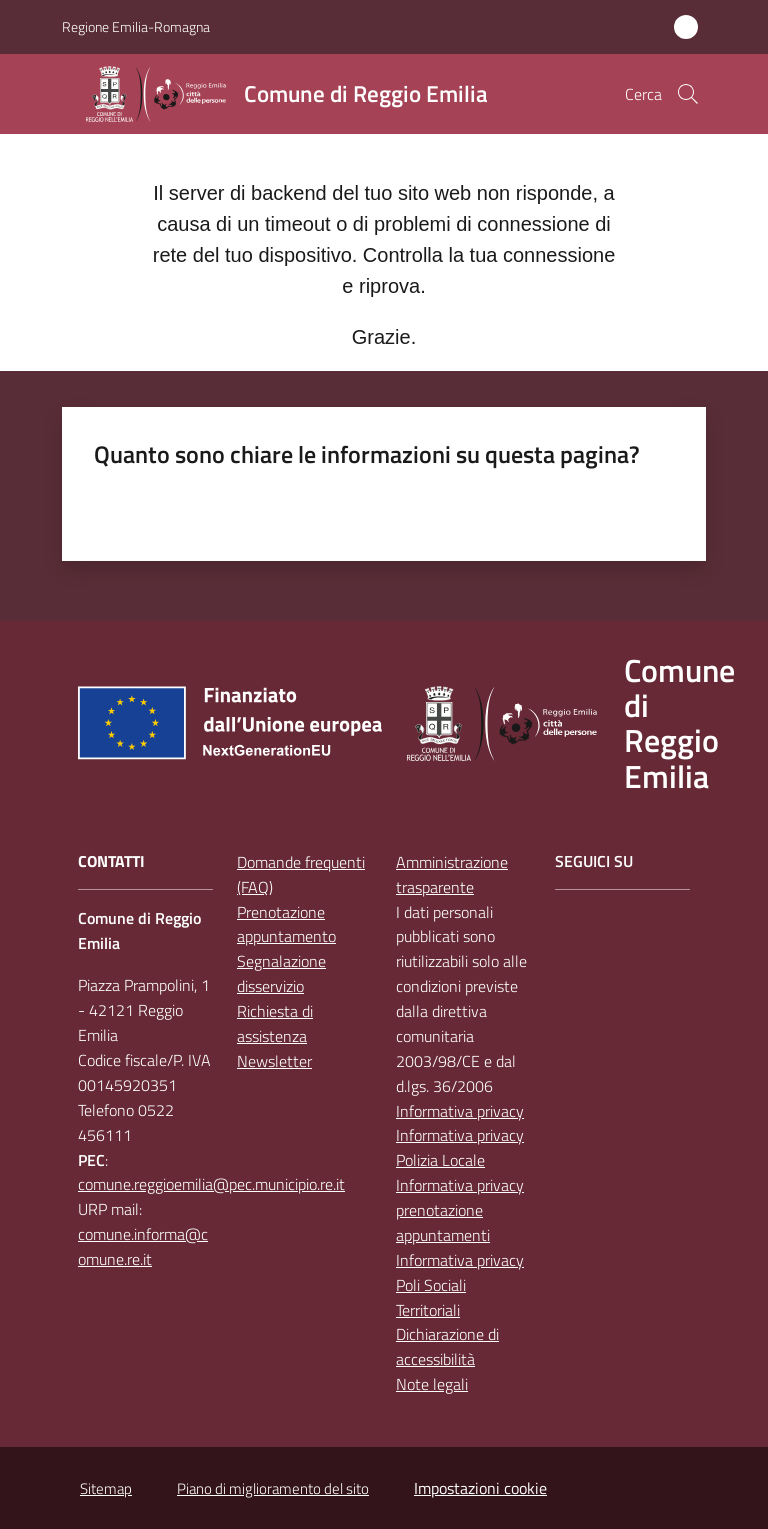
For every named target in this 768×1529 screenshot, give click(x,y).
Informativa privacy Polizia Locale (460, 1147)
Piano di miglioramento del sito (273, 1488)
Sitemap (106, 1488)
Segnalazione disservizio (281, 973)
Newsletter (274, 1061)
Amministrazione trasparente (452, 874)
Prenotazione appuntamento (286, 924)
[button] (688, 94)
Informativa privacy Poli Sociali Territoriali (460, 1285)
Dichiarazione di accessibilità (447, 1346)
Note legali (432, 1384)
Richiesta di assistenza (275, 1023)
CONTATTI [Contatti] (111, 861)
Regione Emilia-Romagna (136, 26)
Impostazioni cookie (480, 1488)
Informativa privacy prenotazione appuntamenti (460, 1210)
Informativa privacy (460, 1111)
